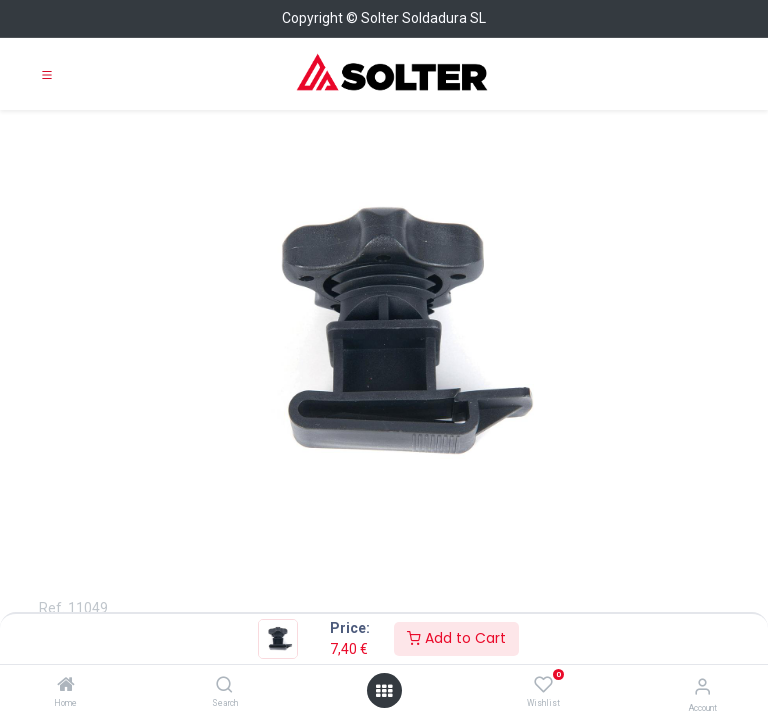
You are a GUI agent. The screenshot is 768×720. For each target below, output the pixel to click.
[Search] (224, 686)
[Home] (66, 686)
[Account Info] (702, 686)
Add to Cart (456, 638)
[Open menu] (384, 691)
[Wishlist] (543, 685)
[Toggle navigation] (47, 74)
